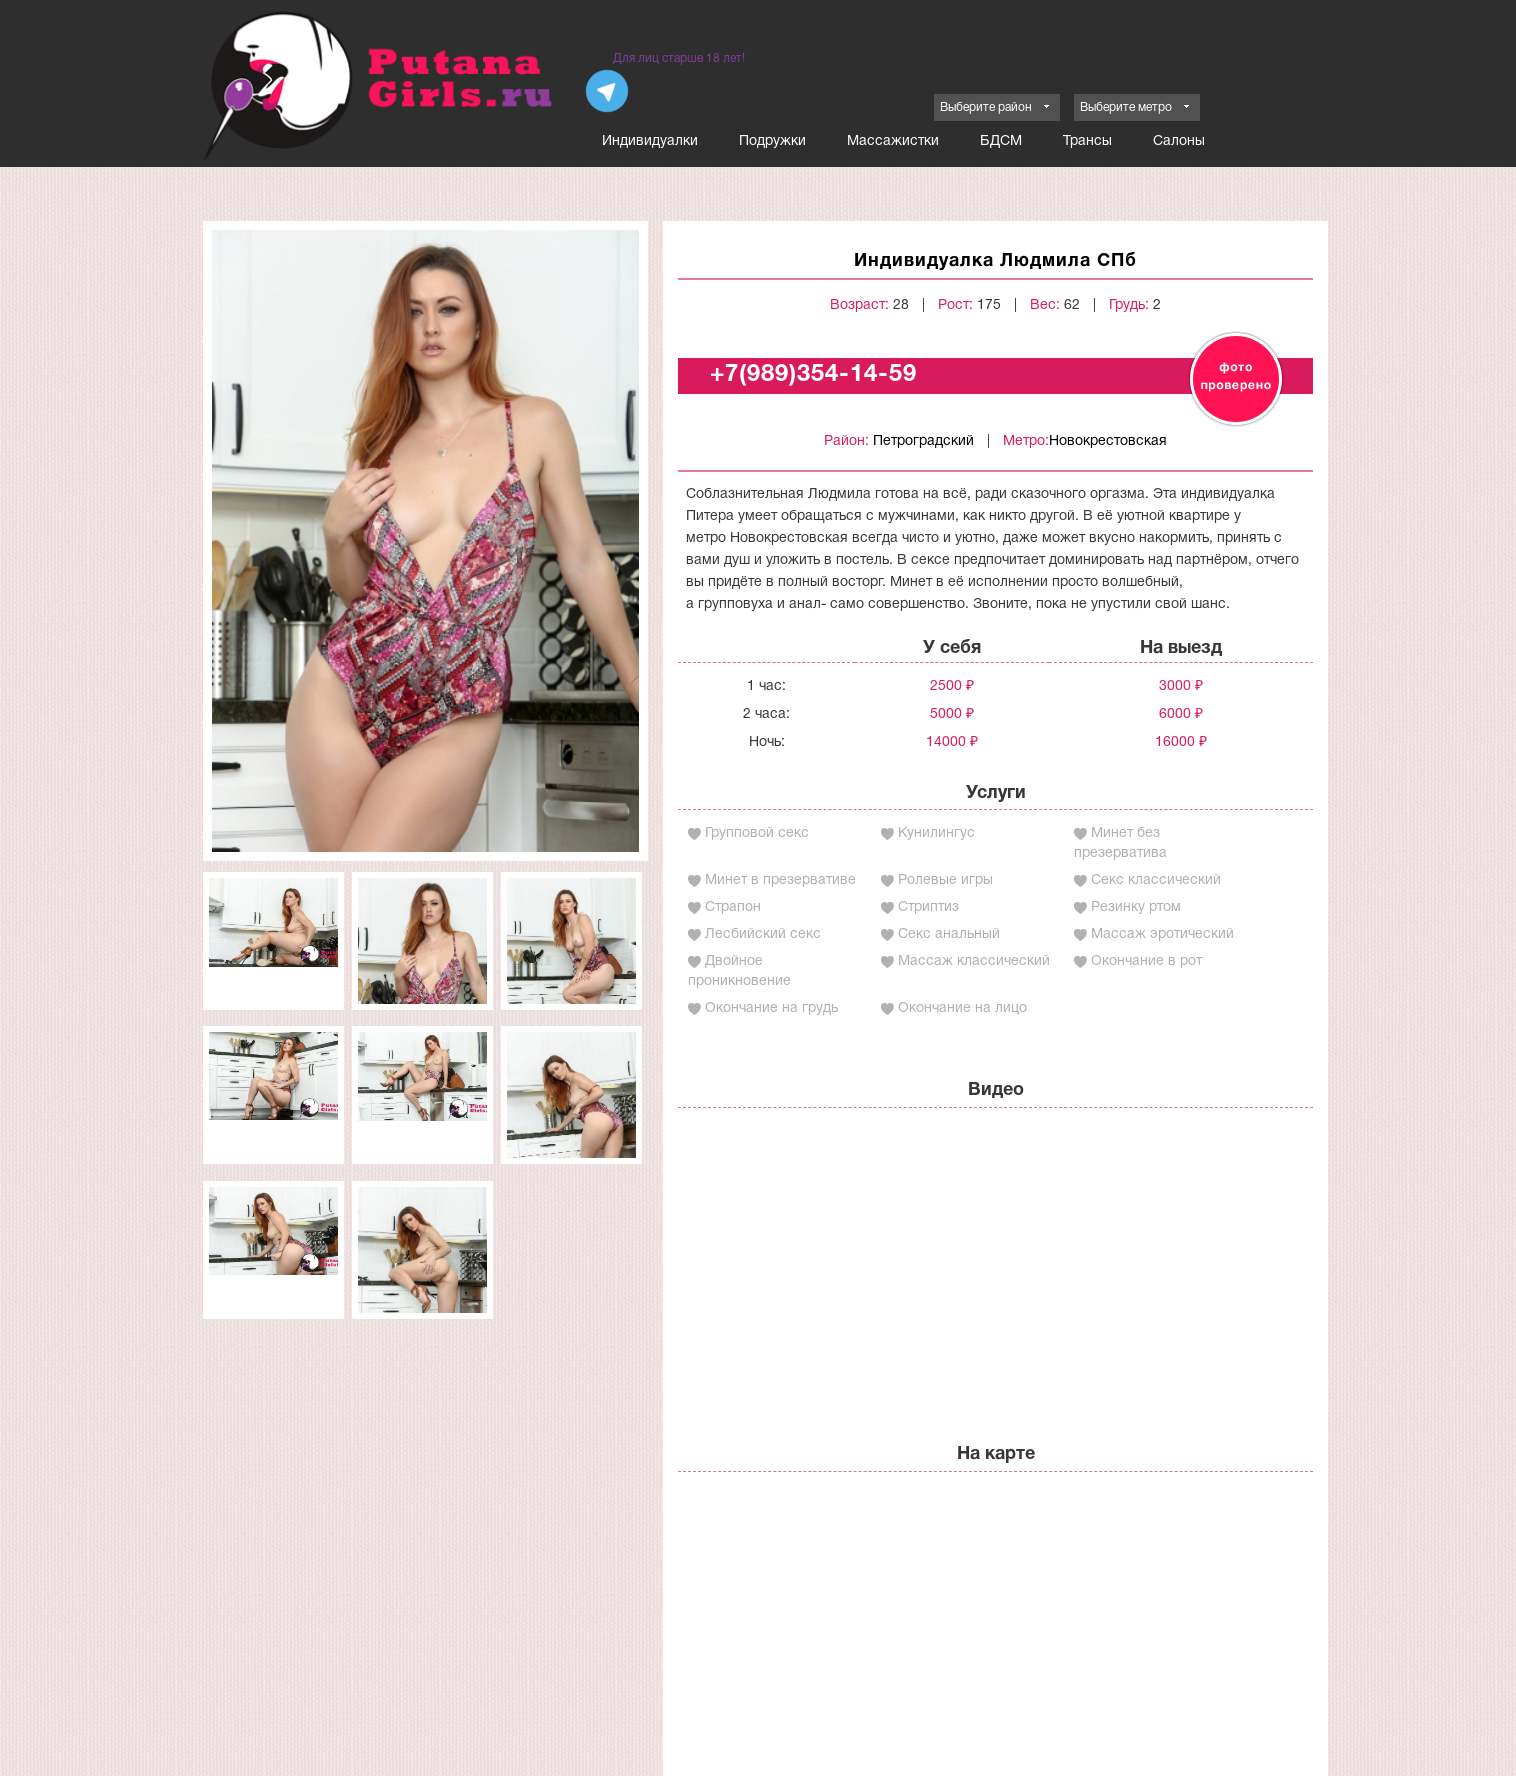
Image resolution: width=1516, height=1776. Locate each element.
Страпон (733, 907)
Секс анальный (949, 934)
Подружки (772, 141)
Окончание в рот (1146, 961)
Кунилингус (936, 833)
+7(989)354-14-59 (813, 375)
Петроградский (923, 441)
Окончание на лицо (962, 1008)
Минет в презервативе (780, 880)
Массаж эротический (1162, 934)
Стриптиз (928, 907)
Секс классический (1156, 880)
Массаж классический (974, 961)
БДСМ (1001, 141)
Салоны (1179, 141)
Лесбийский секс (763, 934)
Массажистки (893, 141)
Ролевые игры (945, 880)
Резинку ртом (1136, 907)
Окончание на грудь (771, 1008)
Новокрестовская (1108, 441)
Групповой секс (757, 833)
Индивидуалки (650, 141)
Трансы (1087, 141)
